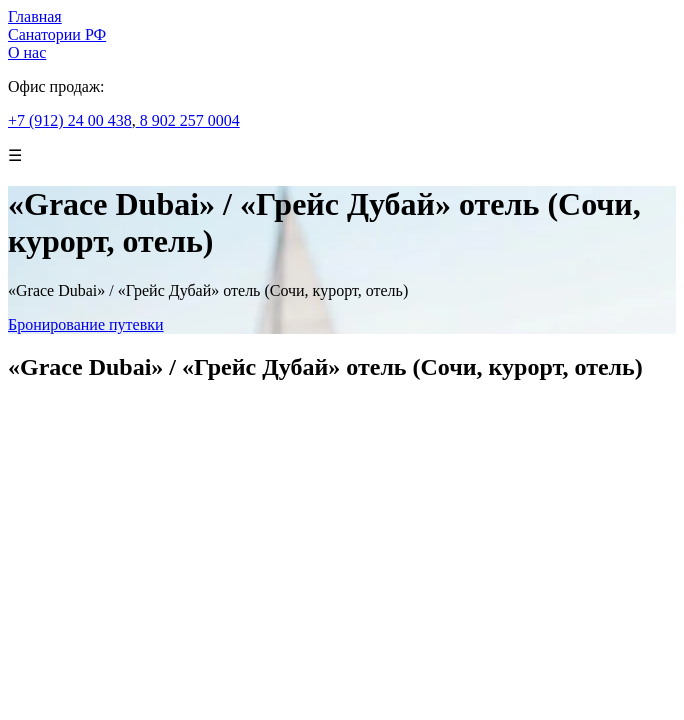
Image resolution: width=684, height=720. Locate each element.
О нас (27, 52)
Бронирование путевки (86, 324)
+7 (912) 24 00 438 (70, 120)
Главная (35, 16)
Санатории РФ (57, 34)
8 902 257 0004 (188, 120)
